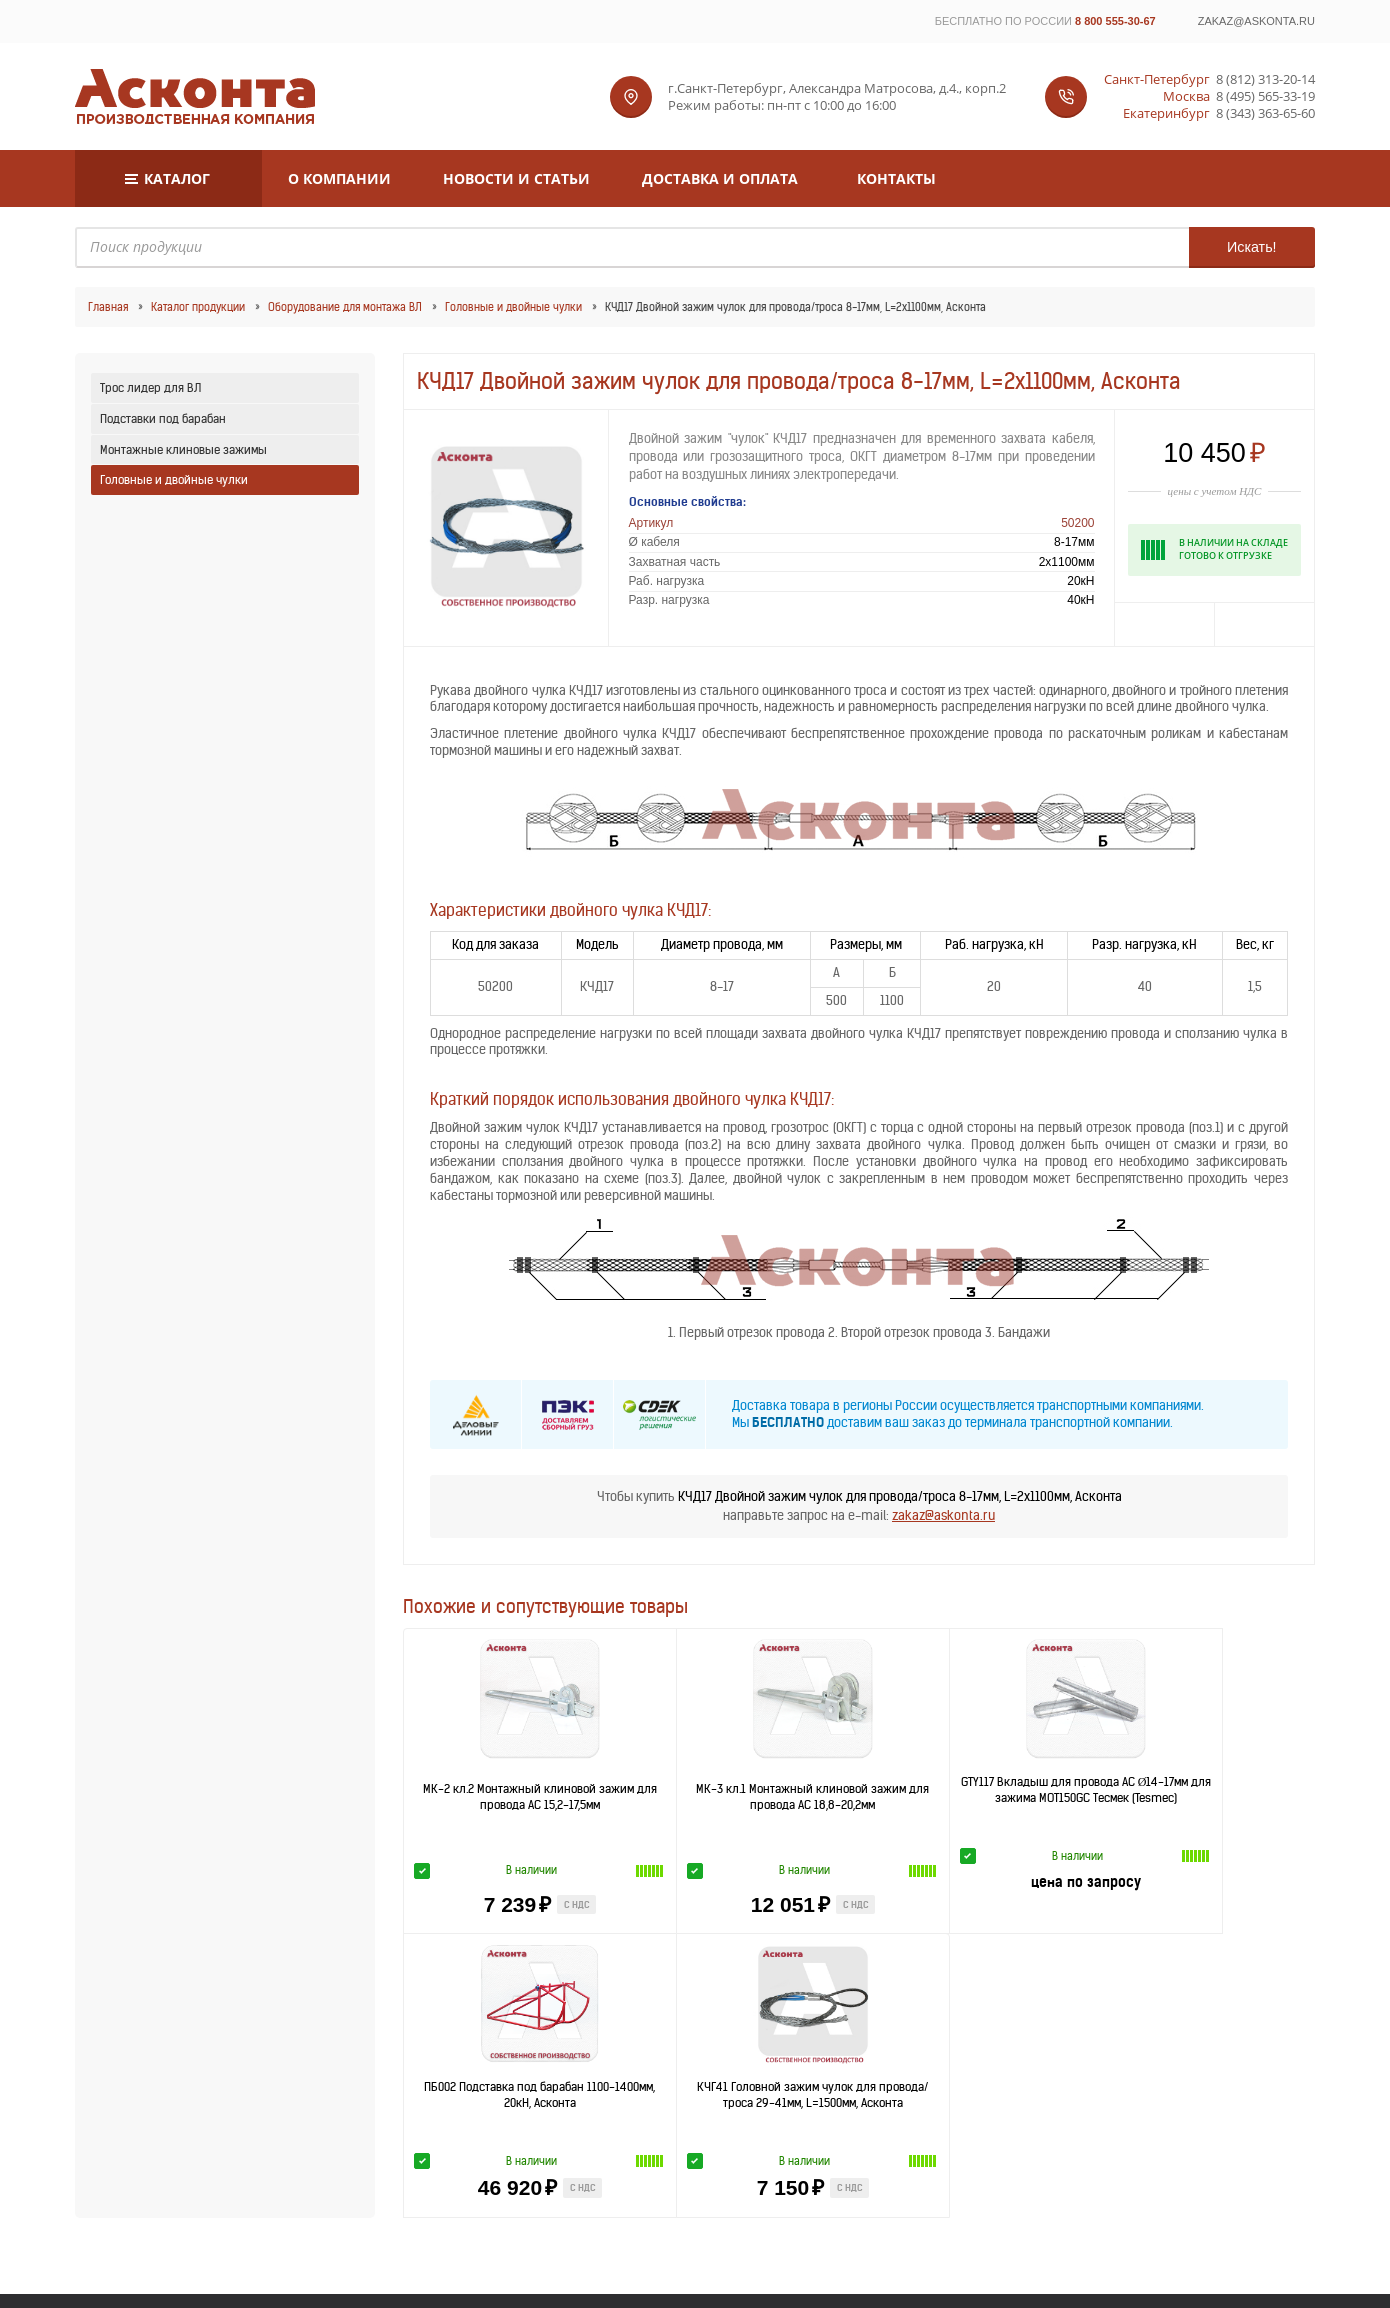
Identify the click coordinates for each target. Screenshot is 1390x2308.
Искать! (1251, 247)
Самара (1042, 2065)
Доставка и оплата (720, 178)
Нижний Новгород (702, 2047)
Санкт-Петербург (470, 2047)
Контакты (896, 178)
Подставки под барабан (163, 418)
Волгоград (583, 2065)
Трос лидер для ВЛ (150, 387)
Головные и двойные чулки (513, 307)
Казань (818, 2047)
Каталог (177, 178)
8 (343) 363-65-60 (1265, 113)
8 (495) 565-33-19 (1265, 96)
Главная (108, 307)
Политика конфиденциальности (591, 2252)
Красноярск (703, 2065)
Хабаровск (1143, 2047)
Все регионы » (1251, 2056)
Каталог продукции (198, 307)
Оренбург (819, 2065)
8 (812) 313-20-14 (1265, 79)
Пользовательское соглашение (801, 2252)
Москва (582, 2047)
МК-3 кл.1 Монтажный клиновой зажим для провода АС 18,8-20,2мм (676, 1804)
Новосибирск (1042, 2047)
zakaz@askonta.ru (1256, 21)
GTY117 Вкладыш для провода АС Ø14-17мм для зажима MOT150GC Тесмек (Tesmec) (859, 1797)
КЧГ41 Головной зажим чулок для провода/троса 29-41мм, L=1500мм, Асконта (1223, 1804)
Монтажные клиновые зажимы (183, 449)
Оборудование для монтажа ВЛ (345, 307)
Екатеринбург (922, 2047)
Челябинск (1143, 2065)
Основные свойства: (687, 501)
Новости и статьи (516, 178)
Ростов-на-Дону (922, 2065)
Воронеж (470, 2065)
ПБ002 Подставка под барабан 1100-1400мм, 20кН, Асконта (1041, 1796)
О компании (339, 178)
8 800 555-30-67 (1115, 21)
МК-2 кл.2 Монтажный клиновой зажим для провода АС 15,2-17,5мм (494, 1804)
